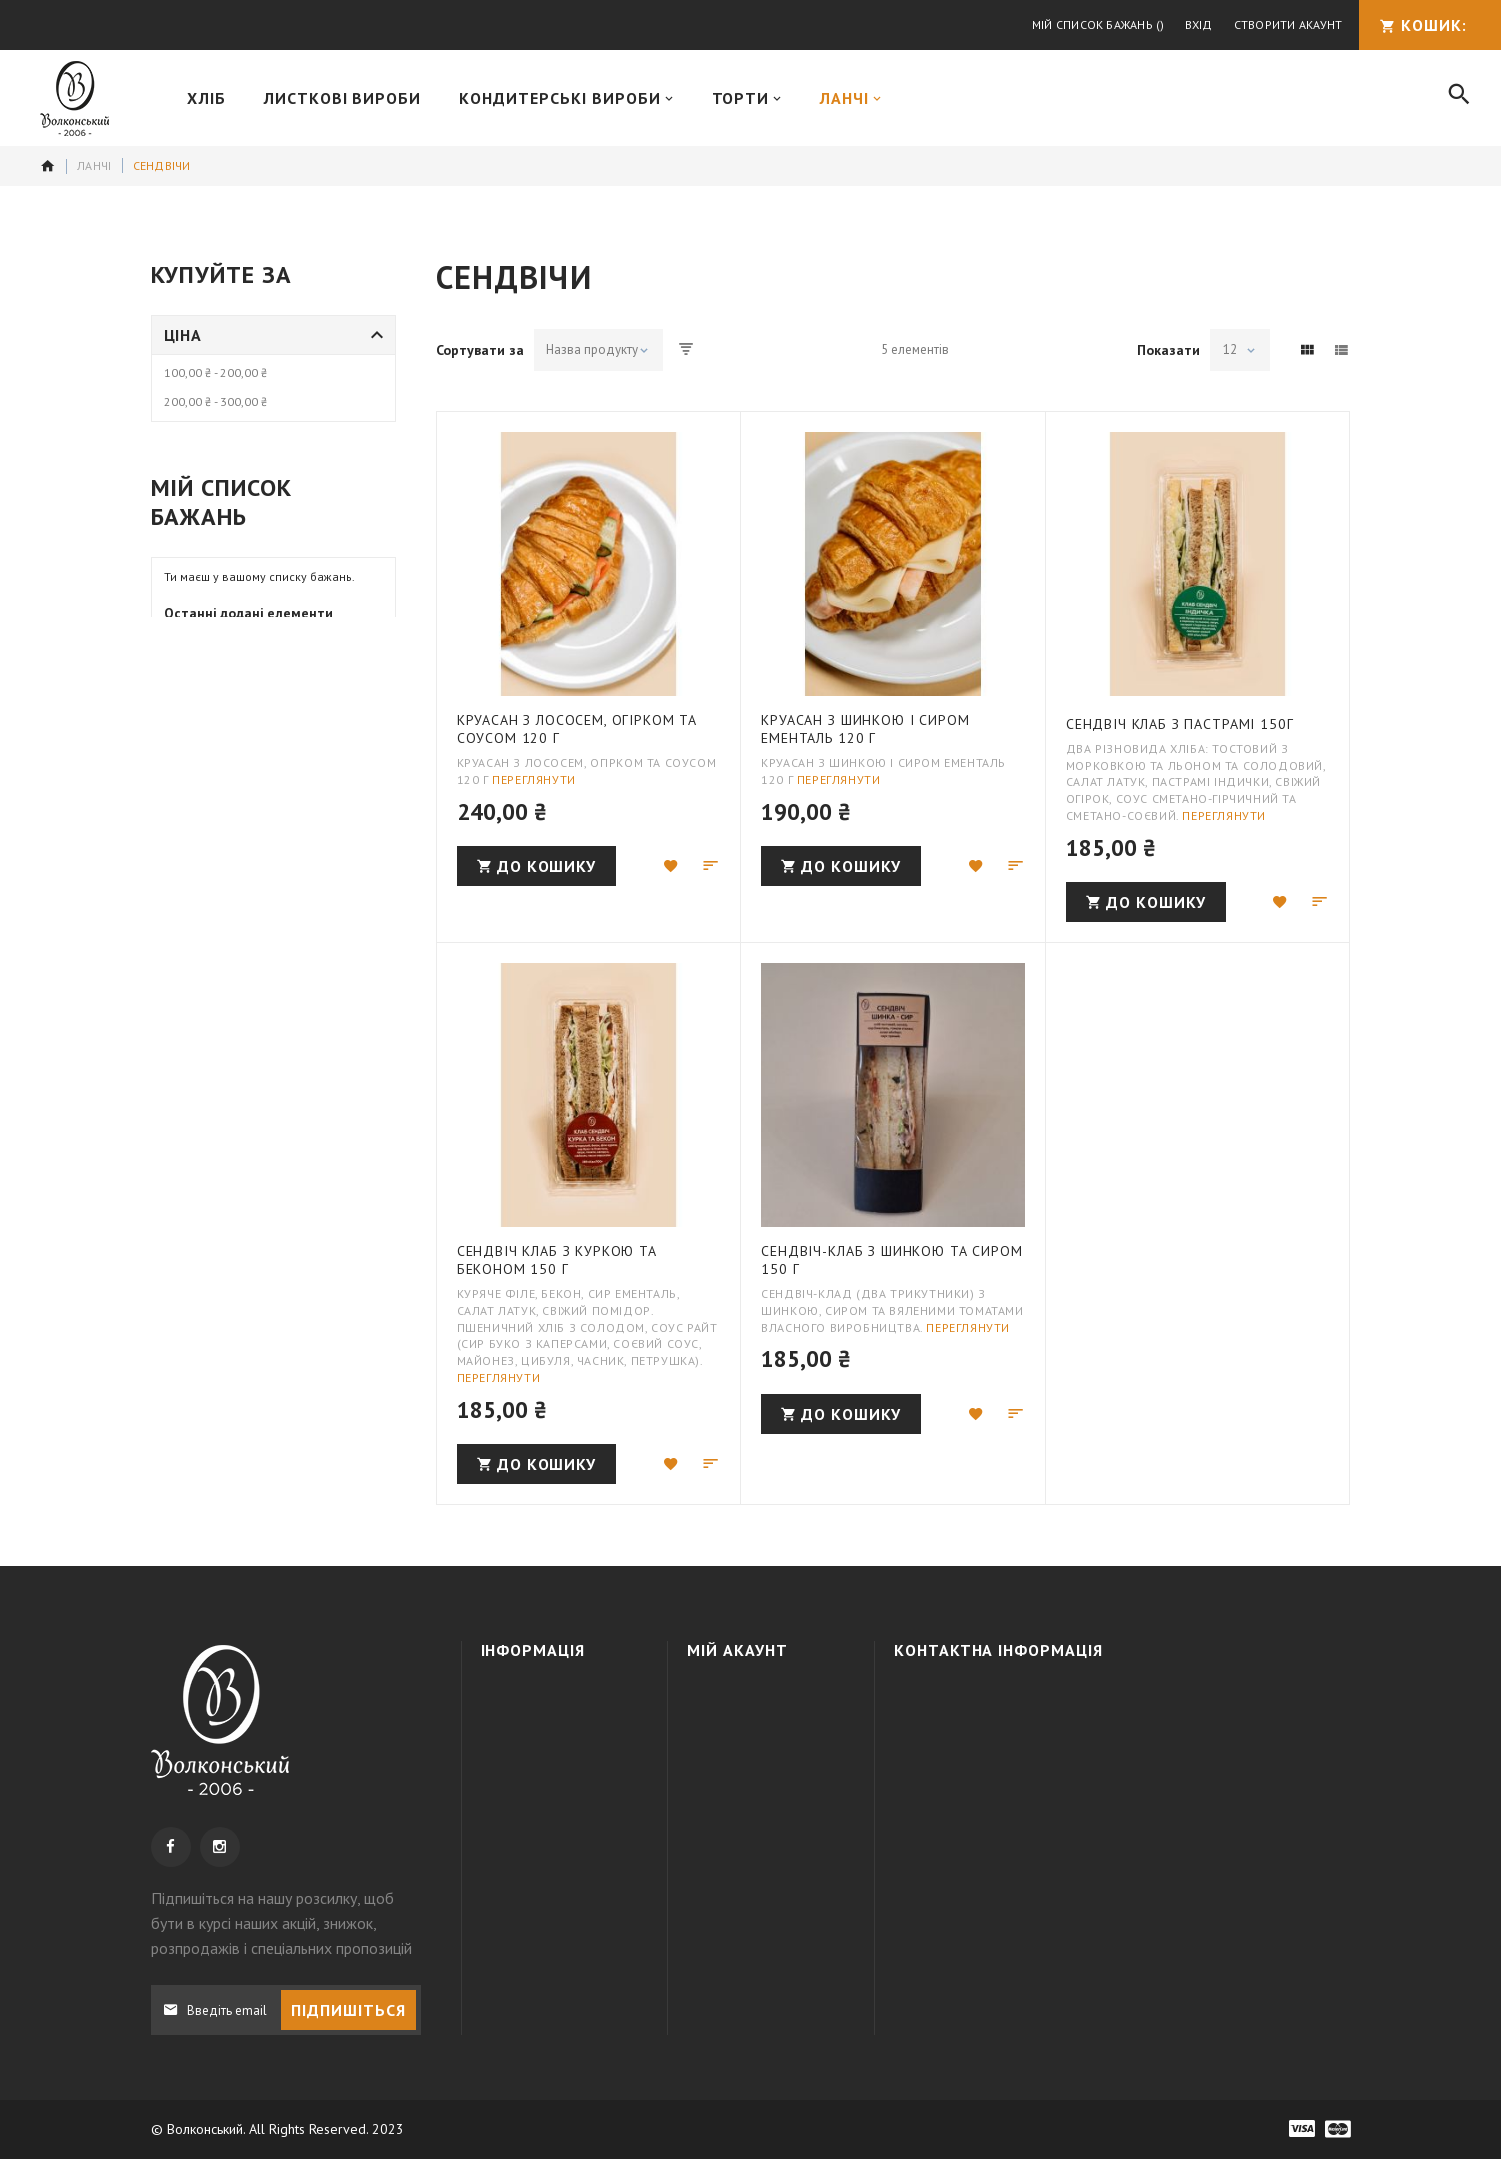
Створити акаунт (1288, 24)
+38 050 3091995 (1049, 1736)
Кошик (728, 1735)
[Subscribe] (348, 2010)
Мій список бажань (1098, 24)
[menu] (795, 98)
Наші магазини (547, 1844)
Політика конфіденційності (561, 1800)
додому (48, 166)
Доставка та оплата (540, 1745)
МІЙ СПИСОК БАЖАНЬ (767, 1771)
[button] (671, 866)
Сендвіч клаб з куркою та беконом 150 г (557, 1260)
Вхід (1199, 24)
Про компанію (547, 1699)
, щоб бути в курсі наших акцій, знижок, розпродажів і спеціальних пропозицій (281, 1923)
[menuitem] (206, 98)
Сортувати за (480, 350)
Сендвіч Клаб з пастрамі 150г (1180, 724)
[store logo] (74, 98)
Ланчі (94, 165)
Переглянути (534, 779)
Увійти (727, 1699)
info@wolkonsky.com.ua (1053, 1809)
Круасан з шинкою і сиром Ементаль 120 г (865, 729)
